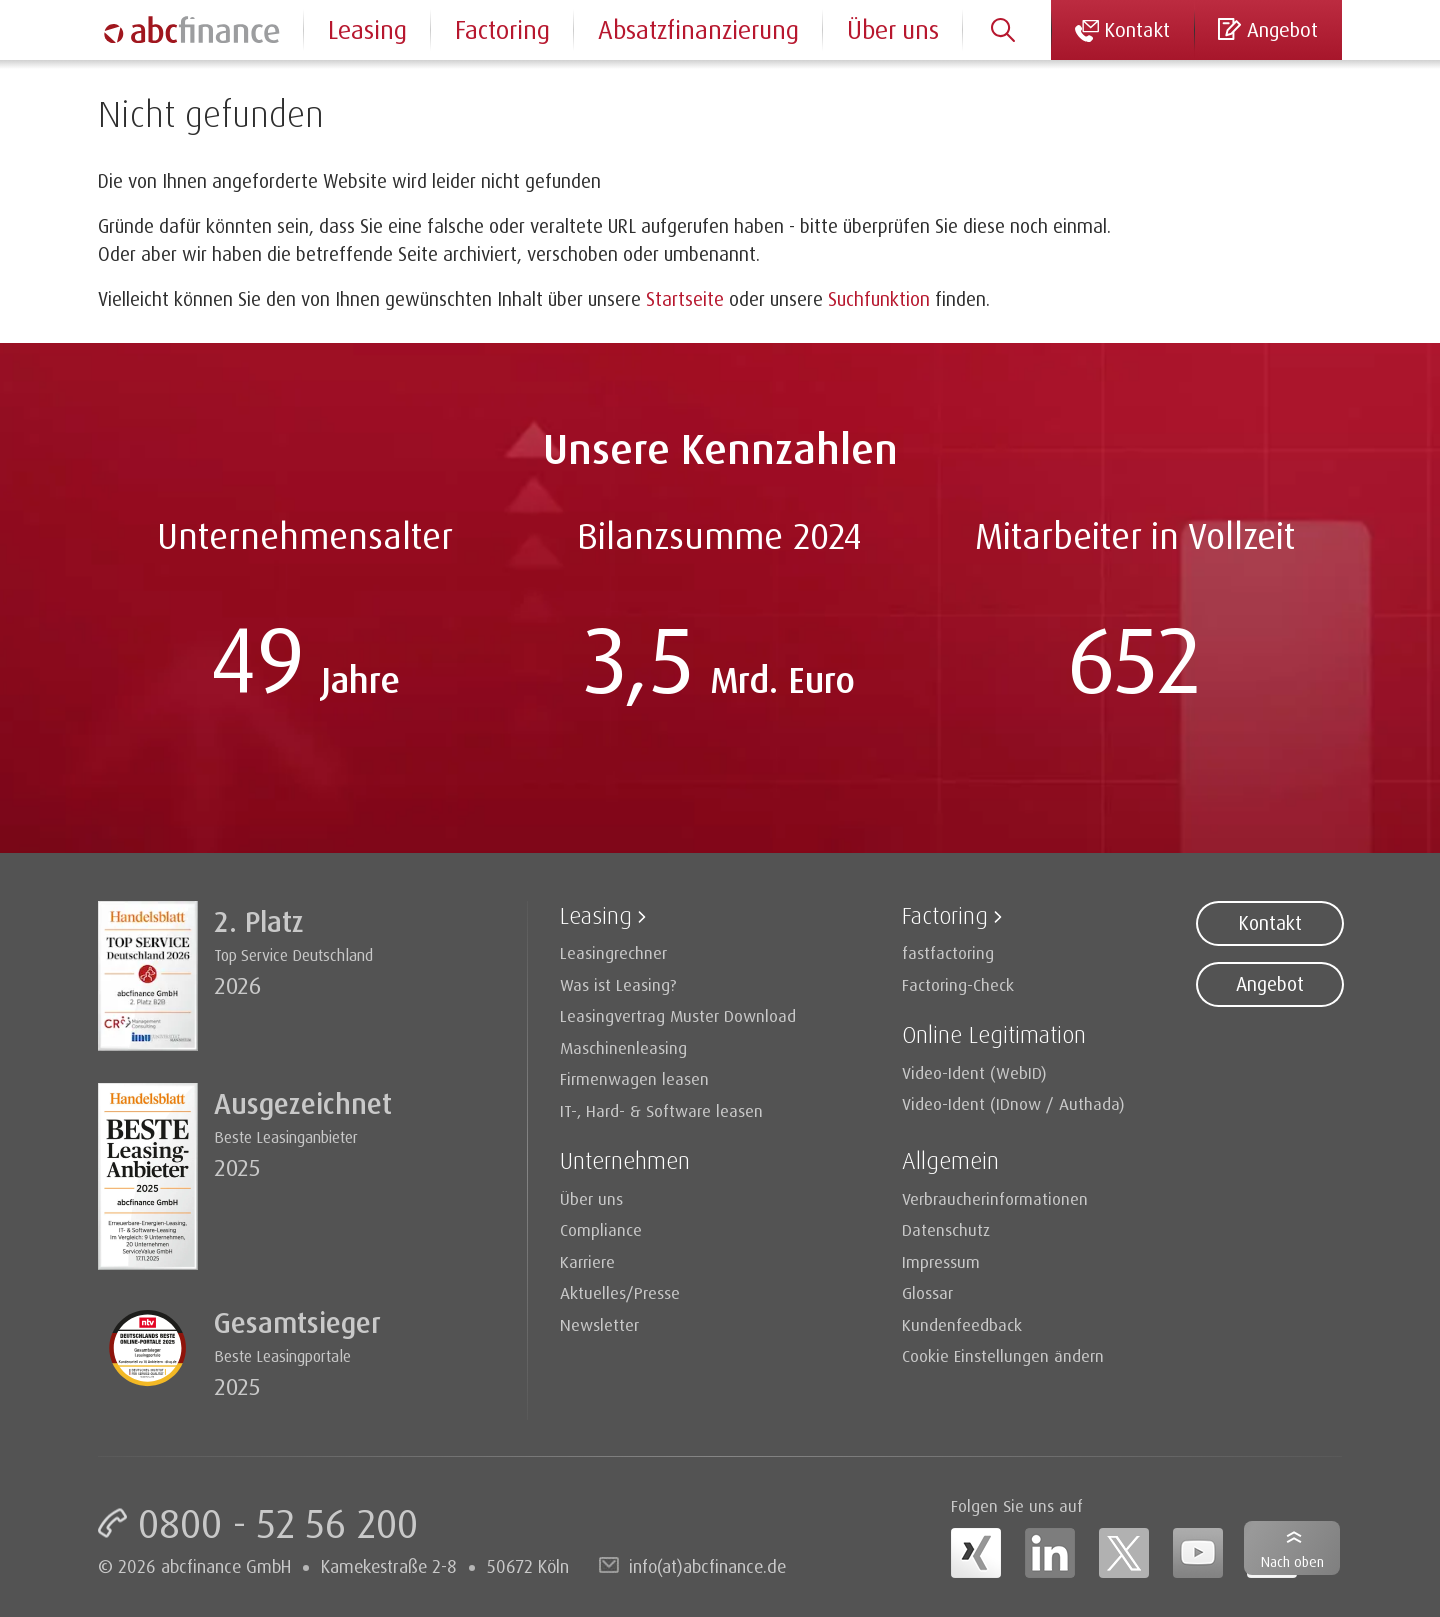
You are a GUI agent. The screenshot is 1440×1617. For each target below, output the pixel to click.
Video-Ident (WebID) (974, 1072)
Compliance (601, 1229)
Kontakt (1270, 923)
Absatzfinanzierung (698, 29)
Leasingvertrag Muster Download (678, 1015)
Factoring (502, 29)
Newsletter (599, 1324)
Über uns (893, 29)
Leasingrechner (613, 952)
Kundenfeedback (962, 1324)
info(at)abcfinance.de (707, 1566)
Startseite (685, 299)
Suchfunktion (879, 299)
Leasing (367, 29)
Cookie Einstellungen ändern (1003, 1355)
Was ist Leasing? (618, 984)
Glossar (927, 1292)
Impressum (941, 1261)
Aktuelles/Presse (620, 1292)
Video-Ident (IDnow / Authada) (1013, 1103)
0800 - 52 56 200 (278, 1523)
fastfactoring (948, 952)
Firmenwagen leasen (634, 1078)
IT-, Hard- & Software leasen (661, 1110)
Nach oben (1292, 1561)
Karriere (587, 1261)
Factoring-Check (958, 984)
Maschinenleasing (623, 1047)
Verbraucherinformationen (995, 1198)
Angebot (1270, 984)
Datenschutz (946, 1229)
